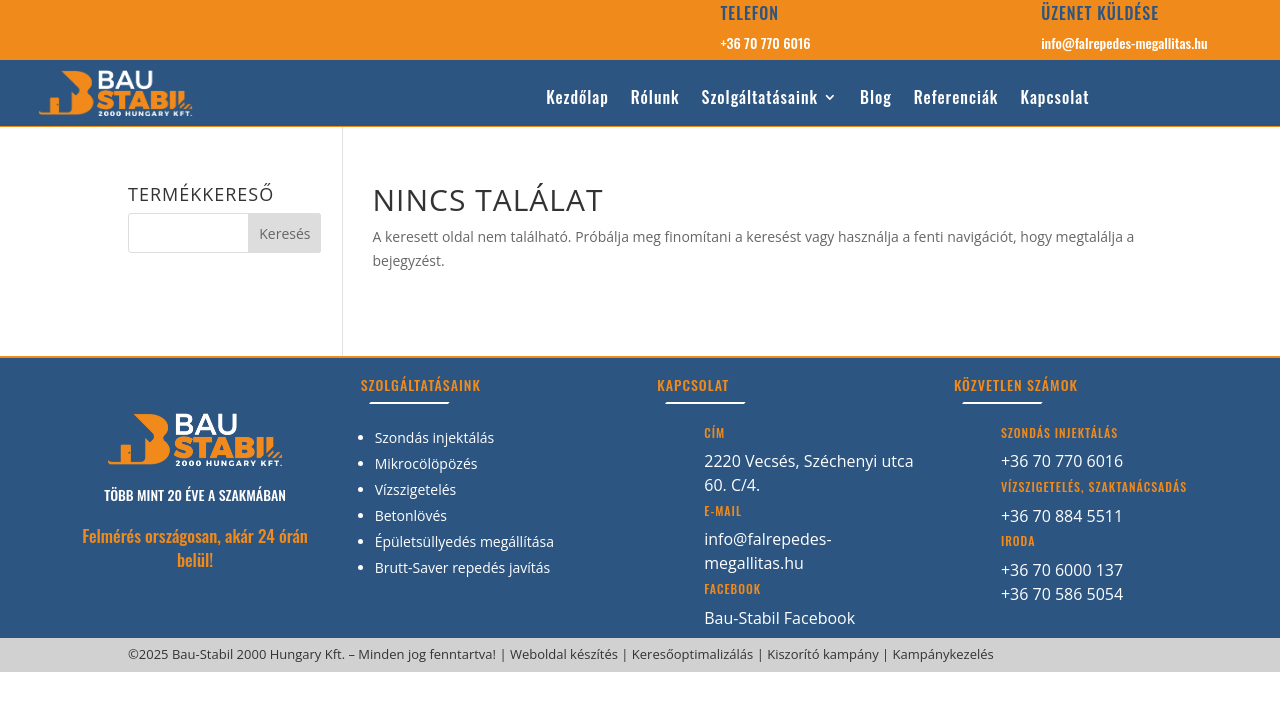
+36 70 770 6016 (765, 42)
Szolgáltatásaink (760, 98)
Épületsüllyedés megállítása (464, 541)
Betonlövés (411, 515)
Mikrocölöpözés (426, 463)
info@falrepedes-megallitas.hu (1124, 42)
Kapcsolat (1054, 98)
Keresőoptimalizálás (692, 654)
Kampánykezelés (943, 654)
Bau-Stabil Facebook (779, 618)
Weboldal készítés (564, 654)
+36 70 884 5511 (1062, 516)
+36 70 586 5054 (1062, 594)
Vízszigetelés (416, 489)
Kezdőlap (577, 98)
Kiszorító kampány (823, 654)
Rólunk (655, 98)
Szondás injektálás (435, 437)
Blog (876, 98)
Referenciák (956, 98)
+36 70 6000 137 (1062, 570)
